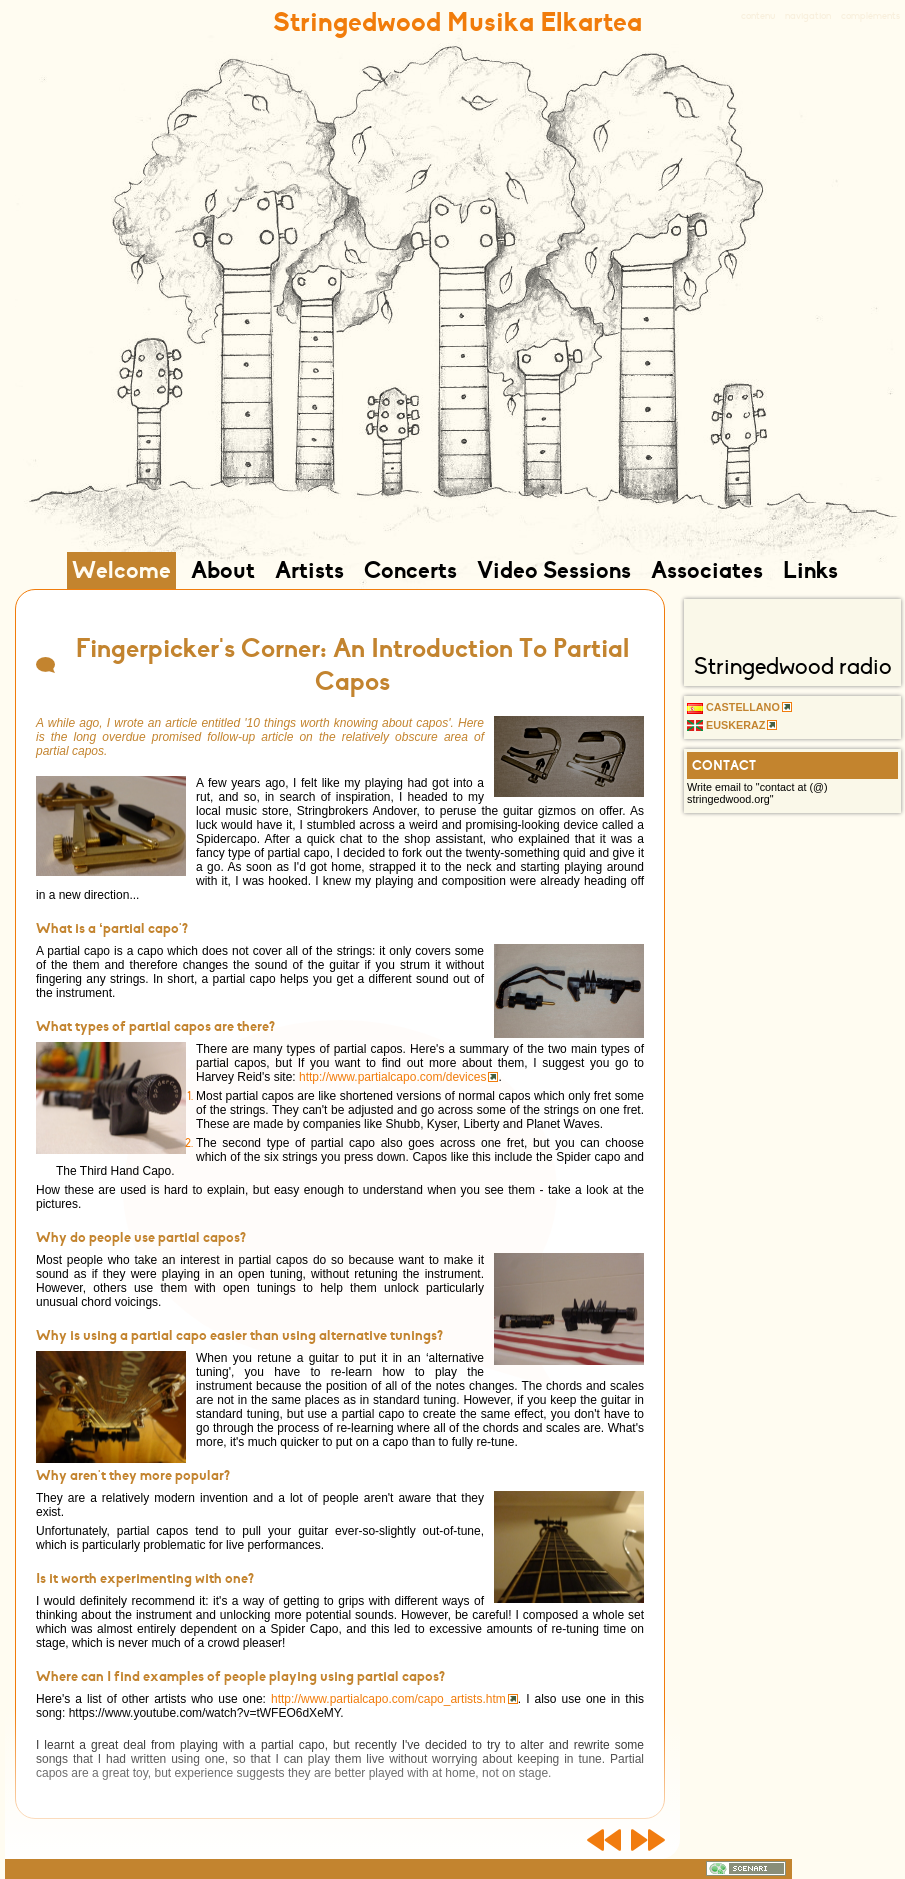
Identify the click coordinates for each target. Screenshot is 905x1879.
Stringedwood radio (793, 666)
